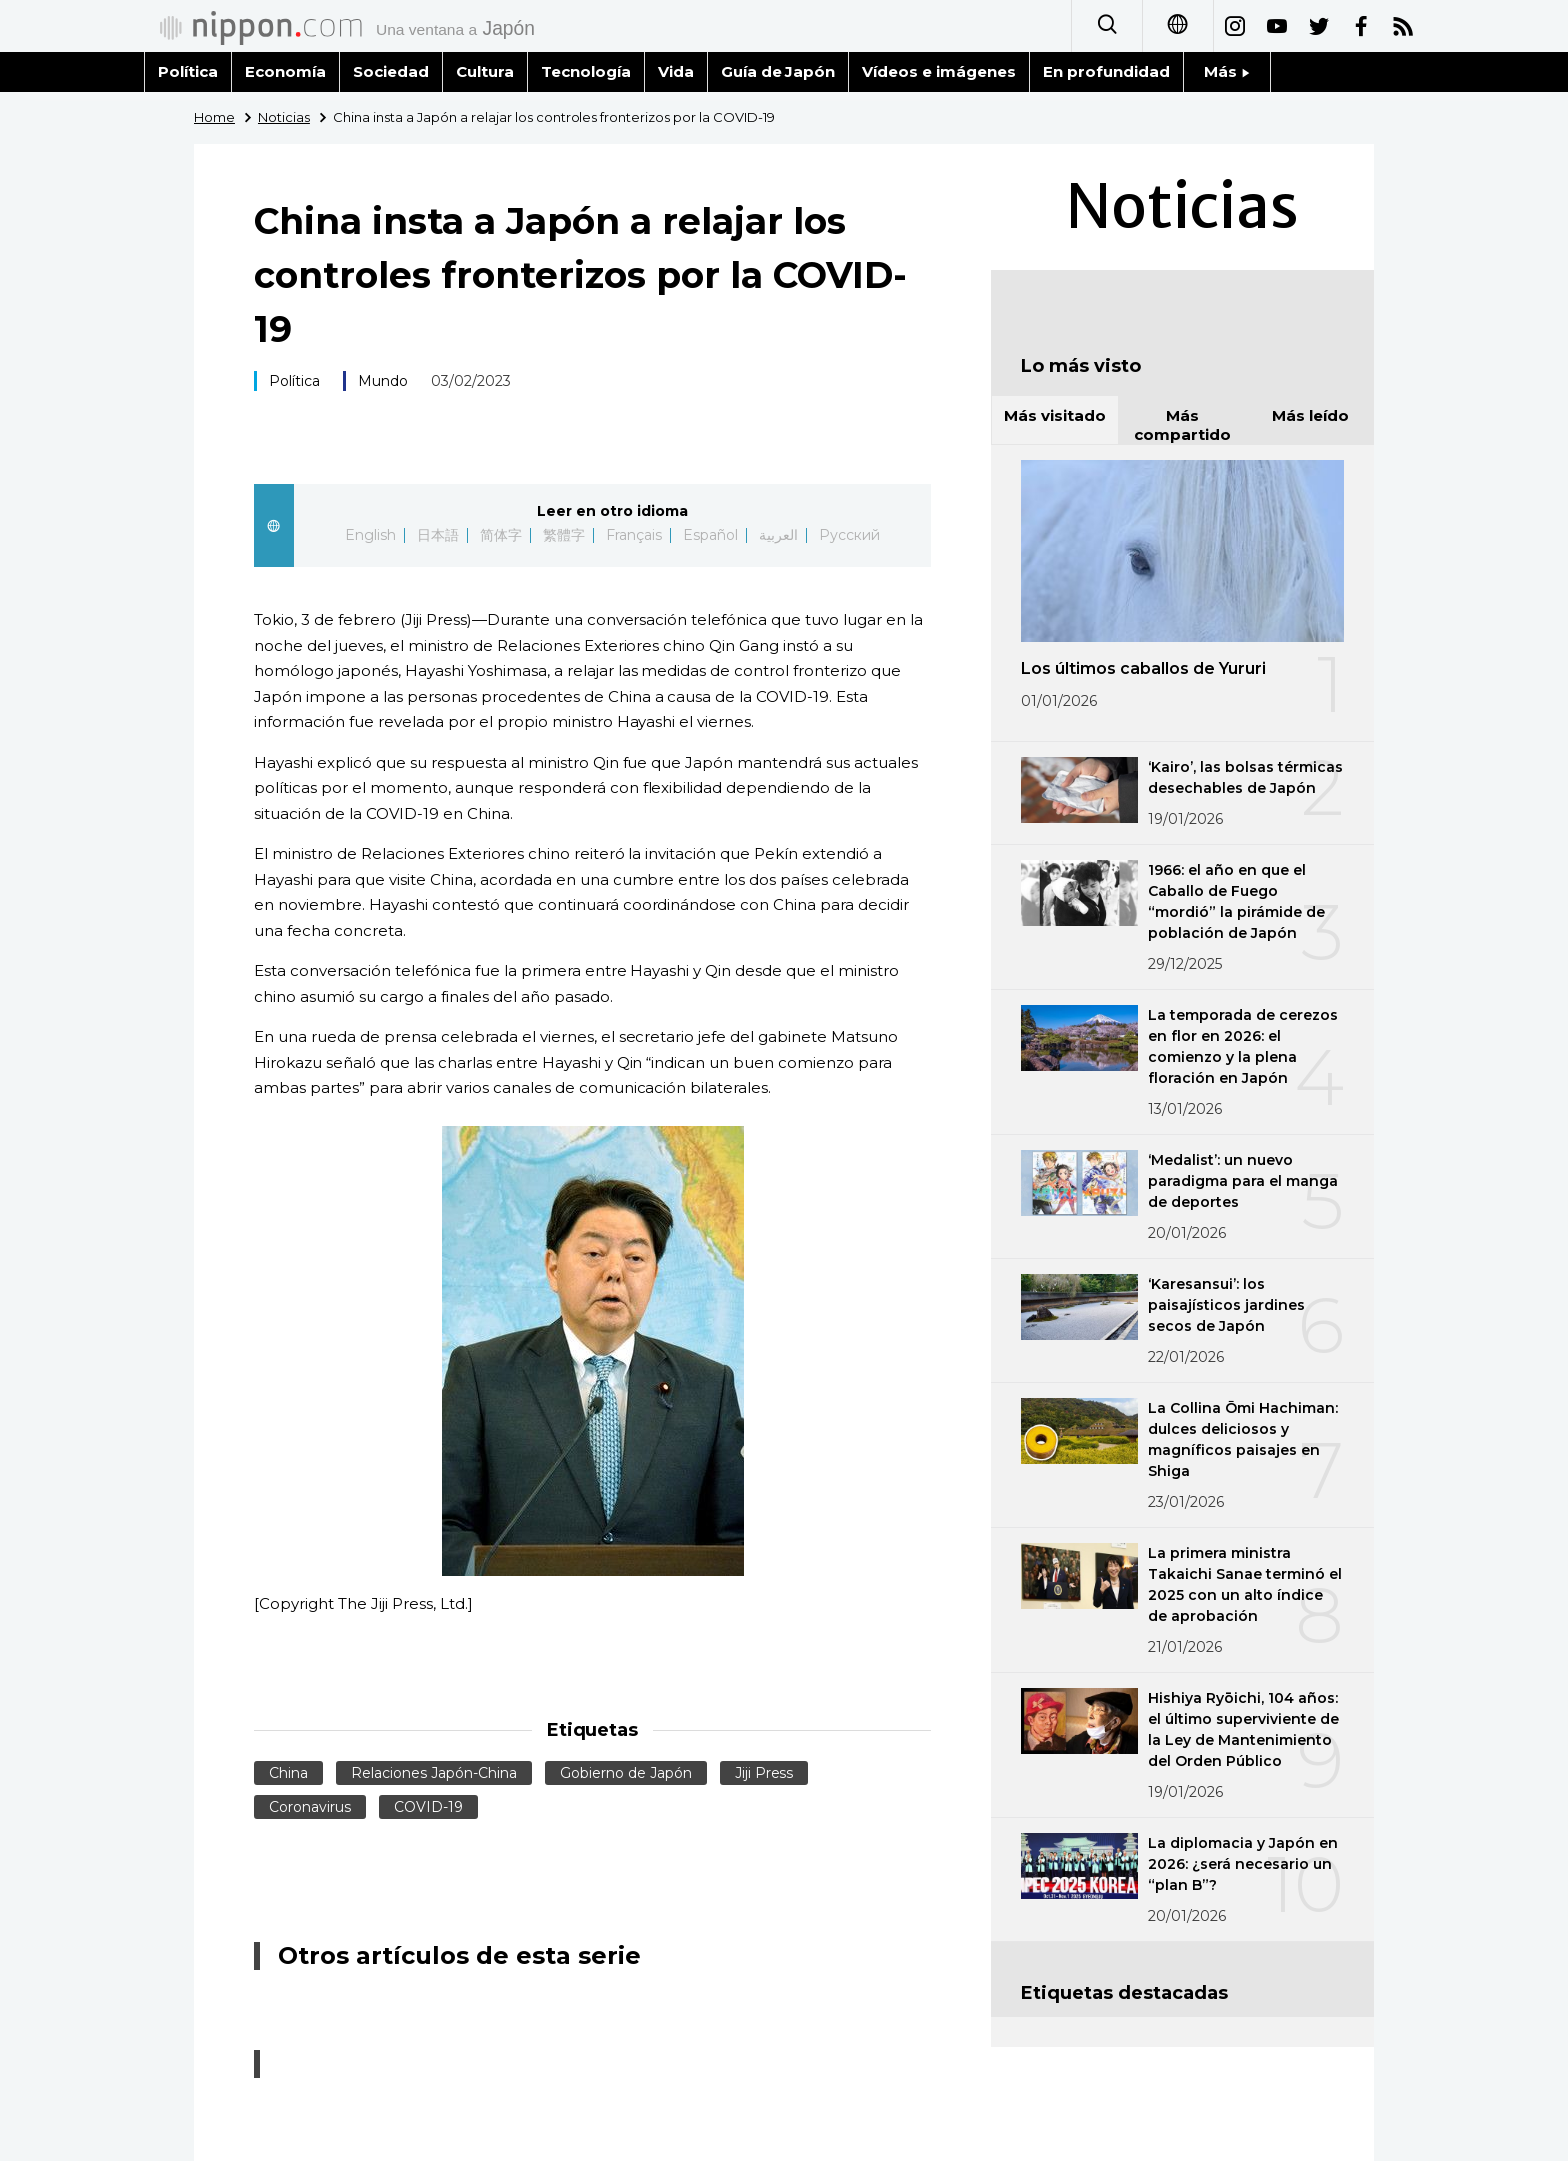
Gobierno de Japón (626, 1773)
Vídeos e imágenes (939, 71)
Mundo (383, 381)
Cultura (485, 71)
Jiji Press (764, 1773)
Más (1227, 71)
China (288, 1773)
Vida (676, 71)
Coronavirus (310, 1807)
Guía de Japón (778, 71)
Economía (285, 71)
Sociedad (391, 71)
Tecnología (586, 71)
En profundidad (1106, 71)
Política (188, 71)
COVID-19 (428, 1807)
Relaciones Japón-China (434, 1773)
